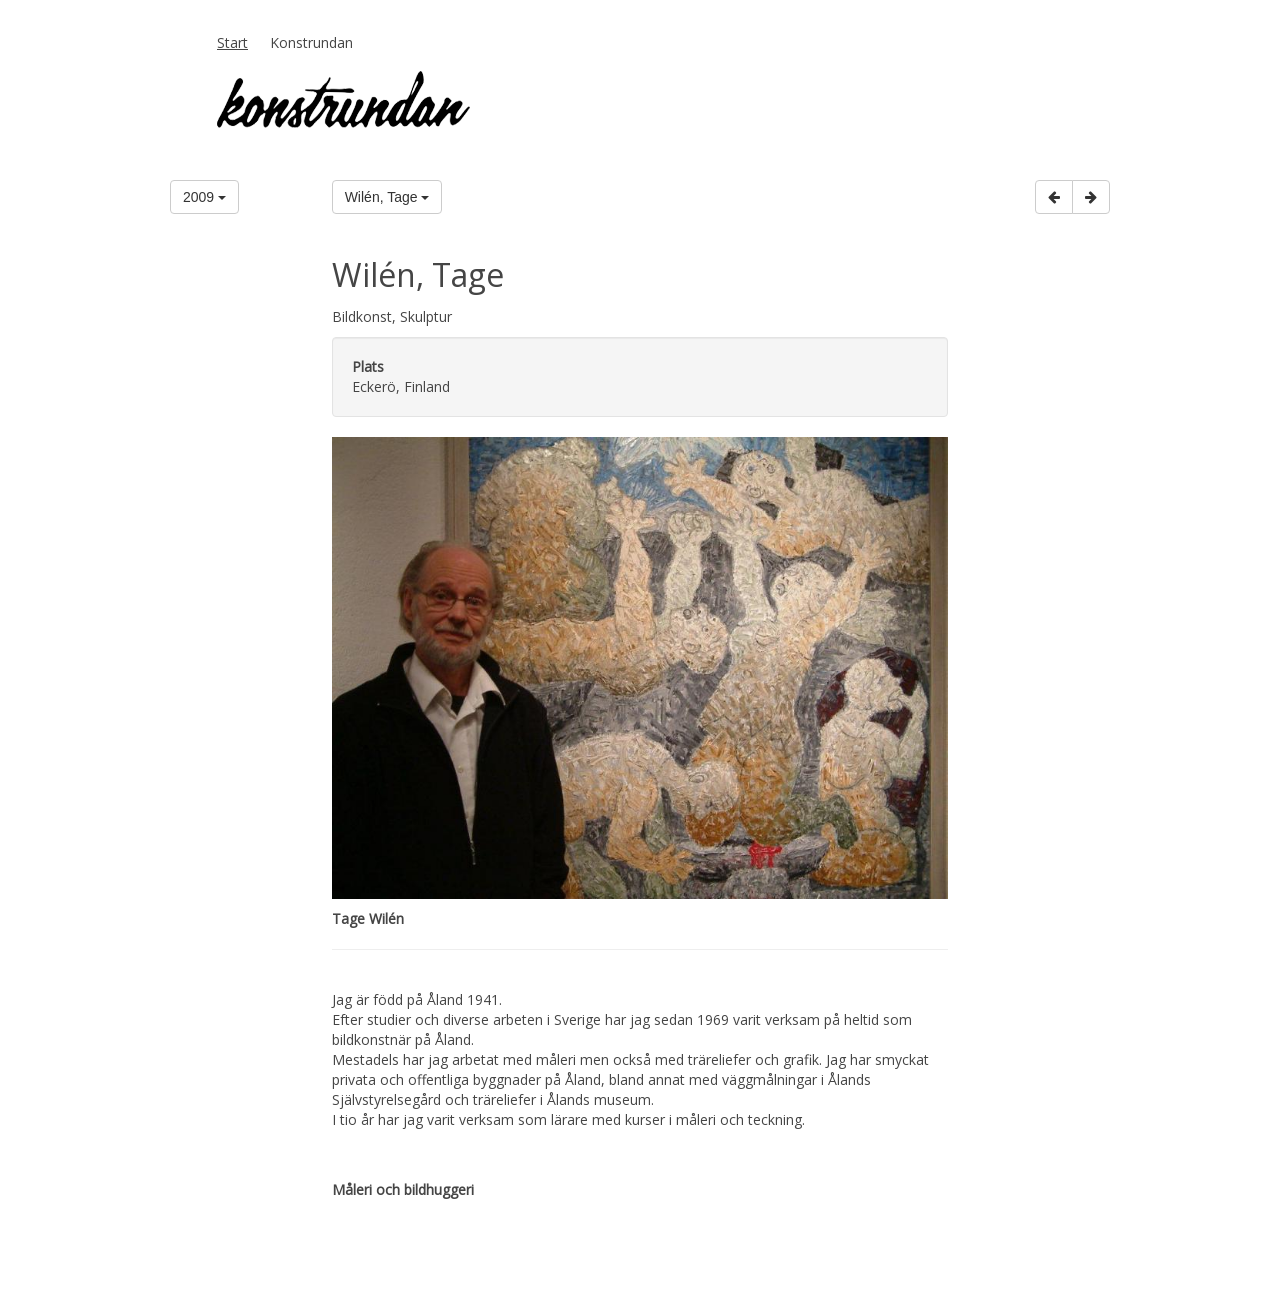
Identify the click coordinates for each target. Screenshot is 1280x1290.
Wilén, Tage (387, 197)
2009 (204, 197)
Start (232, 42)
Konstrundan (311, 42)
